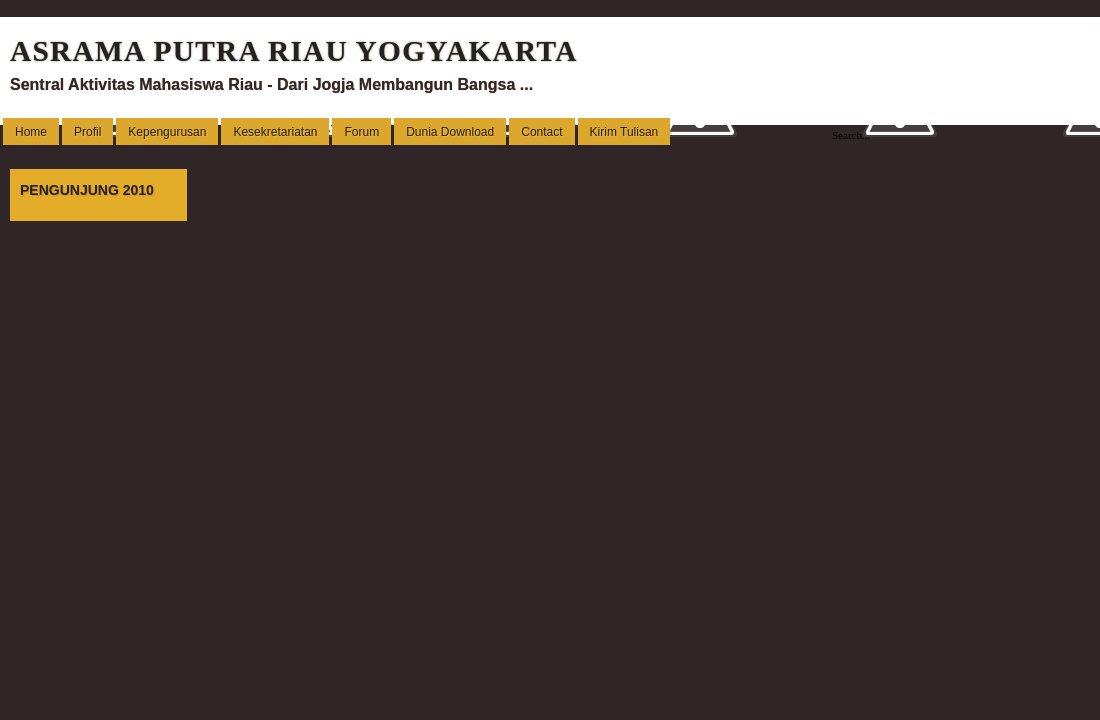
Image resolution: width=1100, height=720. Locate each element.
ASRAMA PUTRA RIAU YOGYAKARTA (294, 51)
